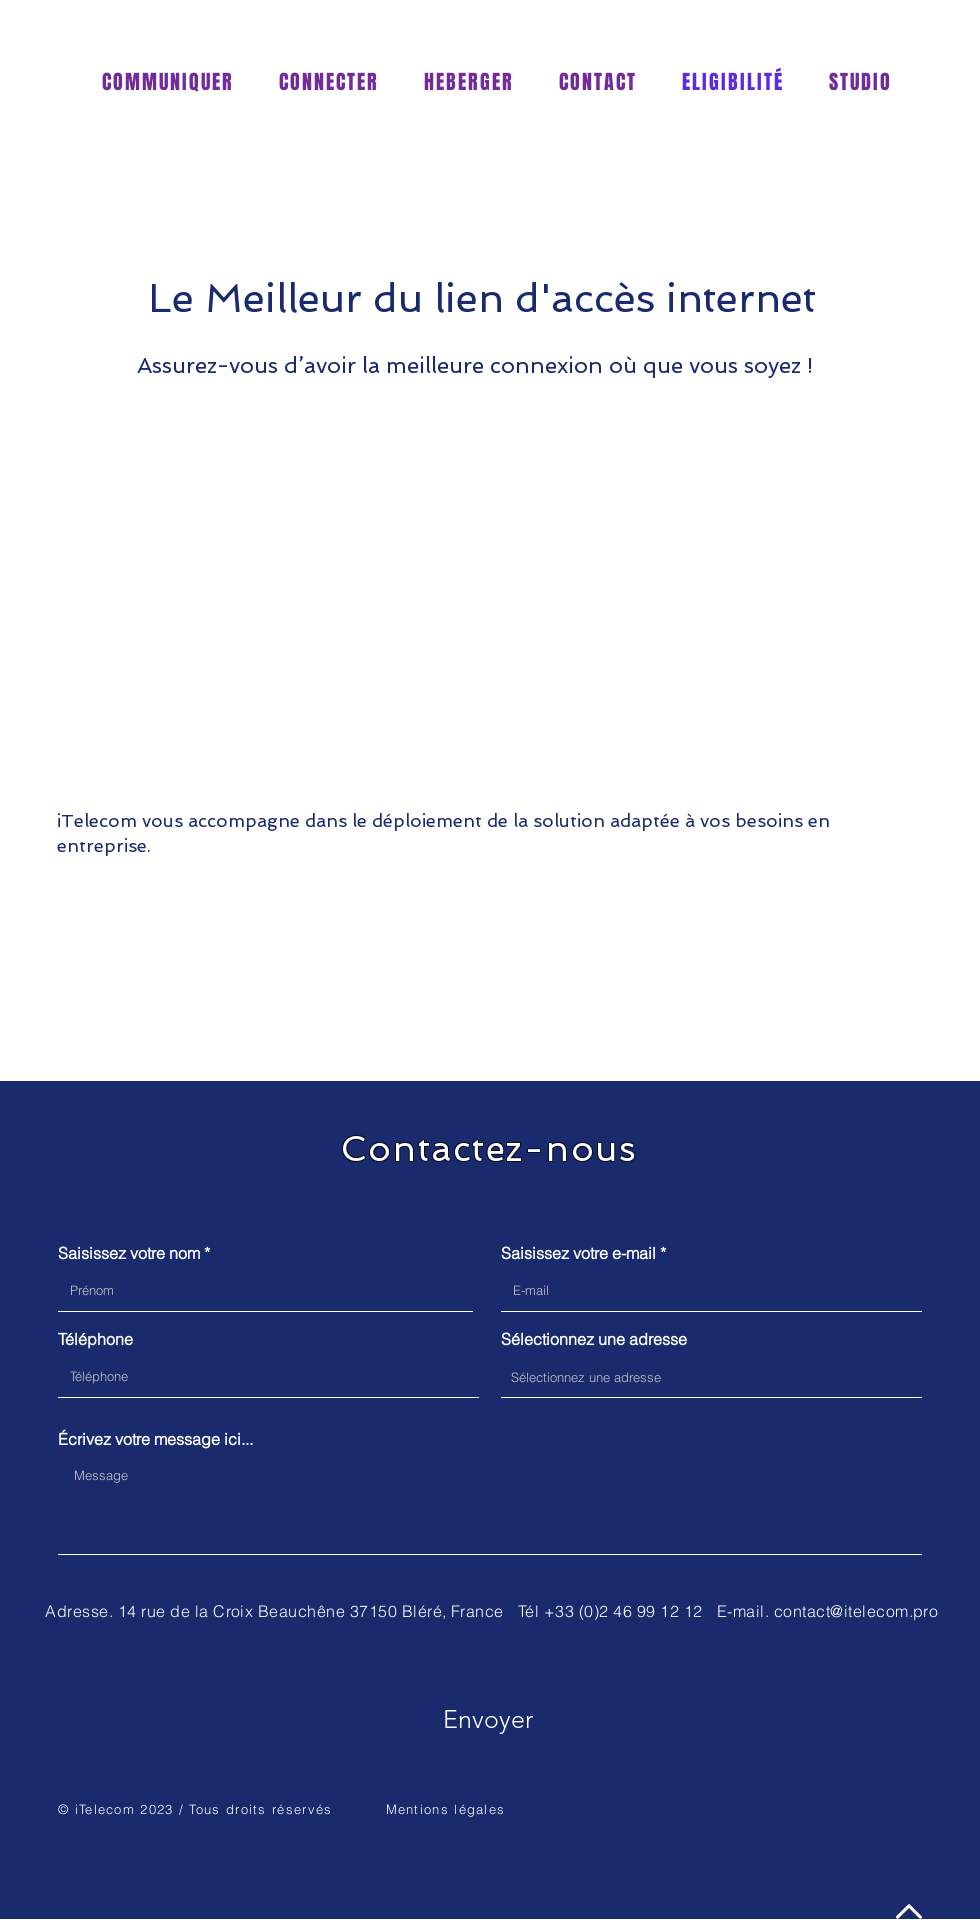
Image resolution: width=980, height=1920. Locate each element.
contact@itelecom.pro (856, 1611)
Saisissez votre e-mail (578, 1253)
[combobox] (711, 1377)
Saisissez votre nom (129, 1253)
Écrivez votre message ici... (155, 1439)
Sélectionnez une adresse (594, 1339)
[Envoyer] (488, 1719)
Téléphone (95, 1339)
